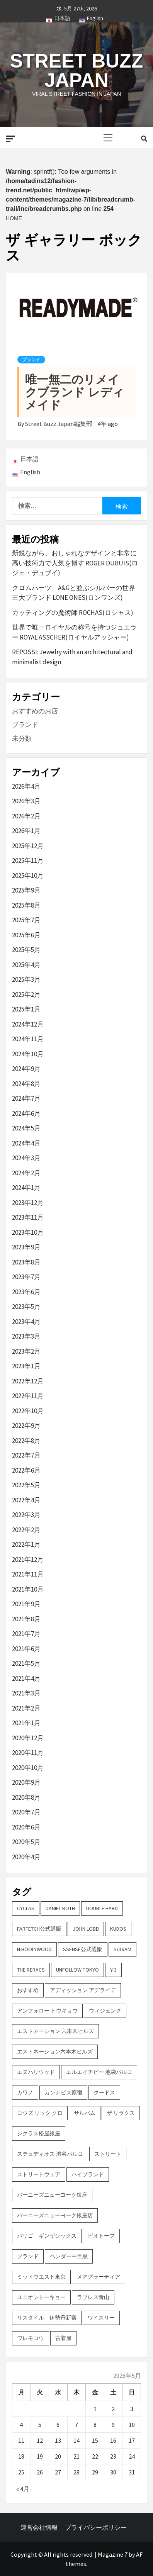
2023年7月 (26, 1277)
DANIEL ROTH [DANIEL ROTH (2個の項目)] (60, 1908)
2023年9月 (26, 1247)
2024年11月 (28, 1039)
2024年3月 (26, 1158)
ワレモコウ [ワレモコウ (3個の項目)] (30, 2338)
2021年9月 (26, 1604)
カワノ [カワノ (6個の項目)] (25, 2092)
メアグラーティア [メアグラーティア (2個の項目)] (98, 2276)
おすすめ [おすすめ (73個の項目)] (28, 1990)
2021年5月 (26, 1663)
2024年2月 (26, 1173)
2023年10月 (28, 1232)
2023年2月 (26, 1351)
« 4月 (22, 2489)
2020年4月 (26, 1857)
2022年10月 (28, 1411)
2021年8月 (26, 1619)
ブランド (31, 359)
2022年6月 (26, 1470)
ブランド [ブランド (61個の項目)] (28, 2256)
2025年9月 (26, 890)
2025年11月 (28, 860)
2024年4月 (26, 1143)
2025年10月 (28, 875)
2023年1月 (26, 1366)
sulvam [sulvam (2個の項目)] (122, 1949)
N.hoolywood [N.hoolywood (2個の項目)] (34, 1949)
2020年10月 (28, 1767)
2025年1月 (26, 1009)
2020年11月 (28, 1752)
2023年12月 (28, 1202)
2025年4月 (26, 964)
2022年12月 (28, 1381)
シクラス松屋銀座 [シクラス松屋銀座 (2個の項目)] (38, 2133)
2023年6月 (26, 1292)
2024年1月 (26, 1187)
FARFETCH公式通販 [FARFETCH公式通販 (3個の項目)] (39, 1928)
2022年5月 (26, 1485)
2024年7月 (26, 1098)
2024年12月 (28, 1024)
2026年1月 (26, 830)
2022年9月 (26, 1425)
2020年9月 (26, 1782)
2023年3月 (26, 1336)
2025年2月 (26, 994)
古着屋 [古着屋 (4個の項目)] (63, 2338)
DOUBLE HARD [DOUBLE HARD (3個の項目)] (102, 1908)
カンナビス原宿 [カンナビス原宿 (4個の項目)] (63, 2092)
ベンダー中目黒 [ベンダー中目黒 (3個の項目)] (69, 2256)
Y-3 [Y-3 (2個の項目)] (113, 1969)
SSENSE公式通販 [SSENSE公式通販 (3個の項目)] (82, 1949)
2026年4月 (26, 786)
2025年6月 (26, 935)
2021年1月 (26, 1723)
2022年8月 (26, 1440)
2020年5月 (26, 1842)
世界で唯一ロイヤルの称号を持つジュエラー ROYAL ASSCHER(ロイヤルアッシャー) (74, 632)
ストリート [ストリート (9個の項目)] (107, 2153)
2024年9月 (26, 1068)
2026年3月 (26, 801)
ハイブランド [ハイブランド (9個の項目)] (87, 2174)
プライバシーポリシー (96, 2527)
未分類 (22, 738)
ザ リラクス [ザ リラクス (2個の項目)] (121, 2112)
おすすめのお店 (35, 711)
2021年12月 (28, 1559)
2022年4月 (26, 1500)
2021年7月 (26, 1633)
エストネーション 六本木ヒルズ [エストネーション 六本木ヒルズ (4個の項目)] (55, 2031)
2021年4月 (26, 1678)
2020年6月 (26, 1827)
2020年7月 (26, 1812)
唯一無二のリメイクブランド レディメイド (74, 392)
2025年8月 (26, 905)
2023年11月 (28, 1217)
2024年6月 (26, 1113)
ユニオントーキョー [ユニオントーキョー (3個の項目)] (41, 2297)
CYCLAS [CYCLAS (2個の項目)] (25, 1908)
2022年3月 (26, 1514)
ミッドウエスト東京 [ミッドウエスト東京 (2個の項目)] (41, 2276)
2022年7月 (26, 1455)
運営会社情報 (39, 2527)
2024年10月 (28, 1054)
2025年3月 (26, 979)
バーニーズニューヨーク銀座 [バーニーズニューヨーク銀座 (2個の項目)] (52, 2194)
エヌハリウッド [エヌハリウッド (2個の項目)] (36, 2072)
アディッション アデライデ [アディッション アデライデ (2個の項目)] (83, 1990)
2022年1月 (26, 1544)
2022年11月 (28, 1396)
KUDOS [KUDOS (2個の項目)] (118, 1928)
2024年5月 (26, 1128)
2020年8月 (26, 1797)
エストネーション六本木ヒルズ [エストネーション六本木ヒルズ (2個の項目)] (55, 2051)
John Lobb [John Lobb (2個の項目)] (86, 1928)
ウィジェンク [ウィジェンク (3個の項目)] (105, 2010)
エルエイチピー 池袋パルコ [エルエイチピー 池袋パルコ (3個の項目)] (99, 2072)
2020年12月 (28, 1738)
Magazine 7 (113, 2554)
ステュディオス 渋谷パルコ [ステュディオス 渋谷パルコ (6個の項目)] (50, 2153)
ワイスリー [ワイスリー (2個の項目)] (101, 2317)
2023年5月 (26, 1306)
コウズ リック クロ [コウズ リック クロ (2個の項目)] (40, 2112)
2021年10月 (28, 1589)
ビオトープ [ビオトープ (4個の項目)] (101, 2235)
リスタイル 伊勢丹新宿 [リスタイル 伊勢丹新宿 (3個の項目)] (46, 2317)
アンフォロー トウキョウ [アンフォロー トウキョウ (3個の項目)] (47, 2010)
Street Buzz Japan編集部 (59, 424)
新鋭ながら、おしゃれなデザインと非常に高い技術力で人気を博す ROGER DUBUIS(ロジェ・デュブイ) (75, 563)
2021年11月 (28, 1574)
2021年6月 (26, 1648)
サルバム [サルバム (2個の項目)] (84, 2112)
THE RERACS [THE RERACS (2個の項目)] (31, 1969)
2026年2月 (26, 816)
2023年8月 (26, 1262)
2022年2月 (26, 1530)
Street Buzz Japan (76, 70)
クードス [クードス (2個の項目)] (104, 2092)
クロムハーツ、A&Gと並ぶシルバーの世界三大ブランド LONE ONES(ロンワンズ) (73, 593)
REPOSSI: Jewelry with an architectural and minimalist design (72, 657)
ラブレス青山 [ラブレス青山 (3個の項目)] (93, 2297)
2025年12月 (28, 846)
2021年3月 (26, 1693)
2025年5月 (26, 949)
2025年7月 (26, 920)
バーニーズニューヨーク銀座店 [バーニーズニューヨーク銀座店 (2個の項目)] (55, 2215)
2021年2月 (26, 1708)
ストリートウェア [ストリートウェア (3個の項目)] (38, 2174)
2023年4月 (26, 1321)
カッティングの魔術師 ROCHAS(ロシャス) (72, 612)
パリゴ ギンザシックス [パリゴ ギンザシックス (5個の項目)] (46, 2235)
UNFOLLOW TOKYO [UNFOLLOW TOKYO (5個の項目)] (77, 1969)
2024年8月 (26, 1083)
